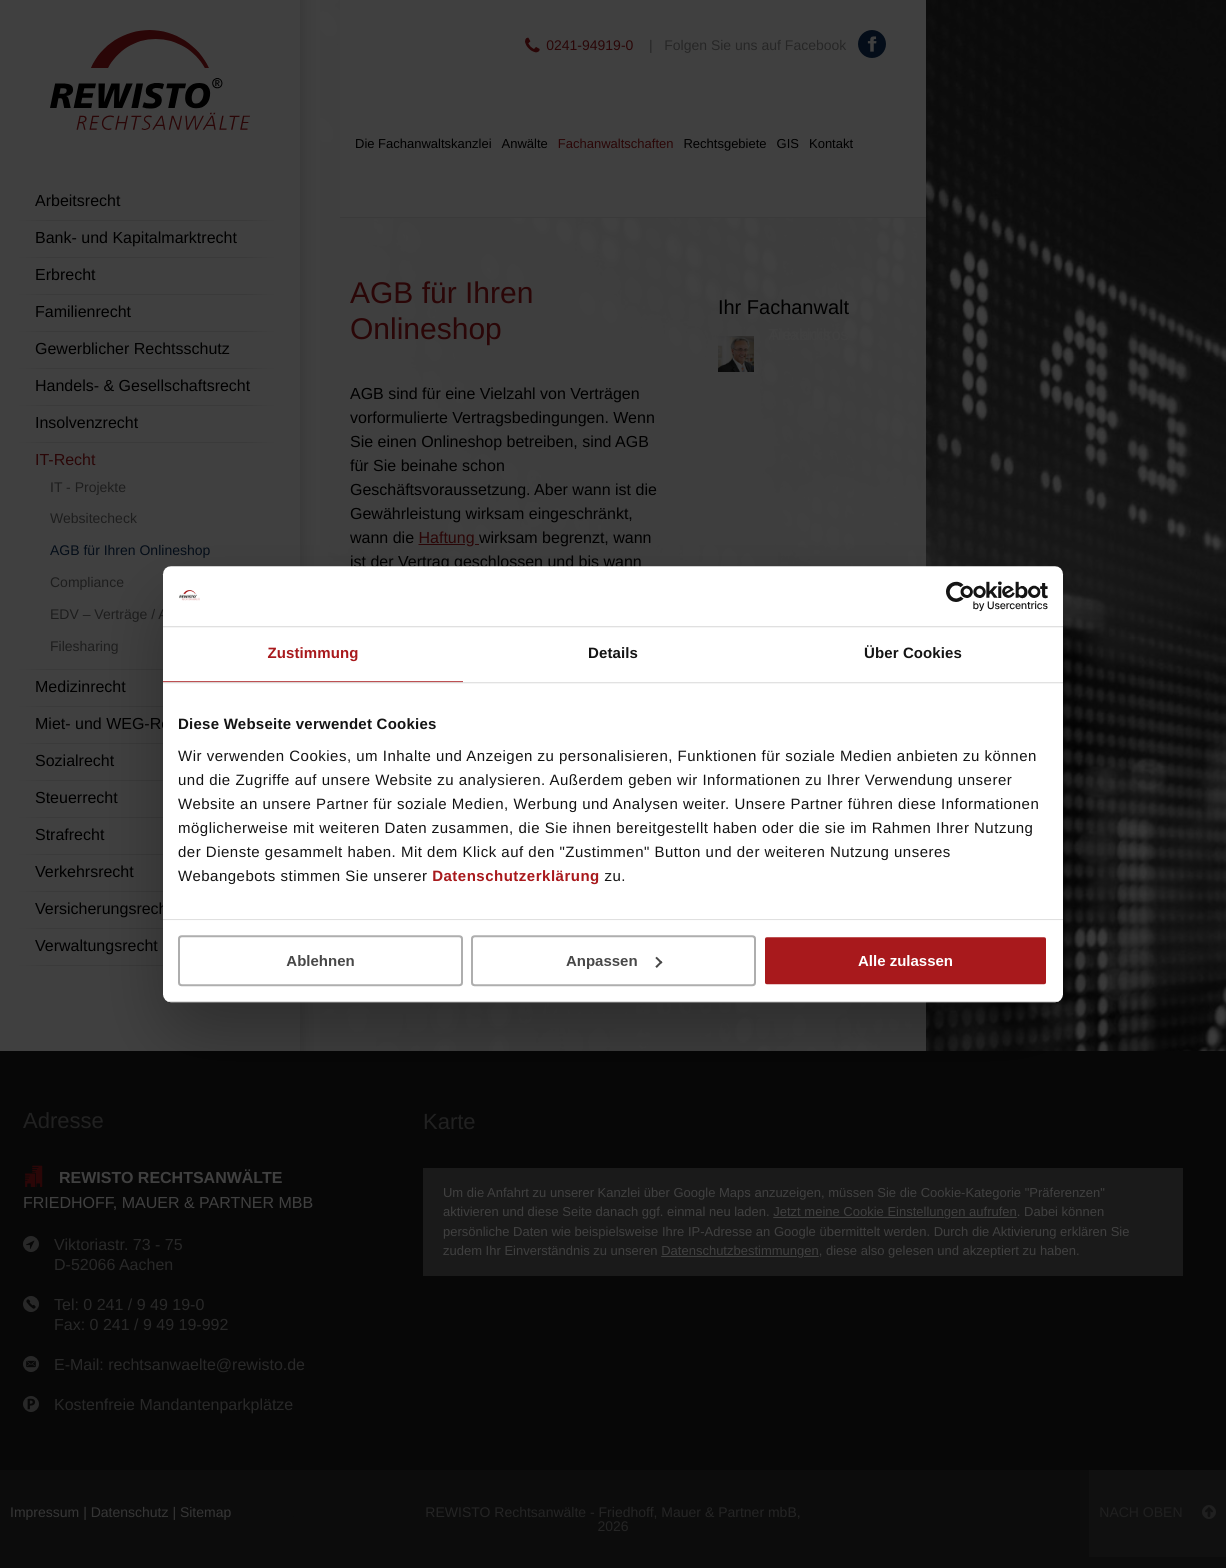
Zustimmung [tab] (313, 653)
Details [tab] (613, 653)
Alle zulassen (905, 960)
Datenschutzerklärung (516, 876)
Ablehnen (320, 960)
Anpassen (614, 960)
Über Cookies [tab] (913, 653)
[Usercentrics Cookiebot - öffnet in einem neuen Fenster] (960, 596)
